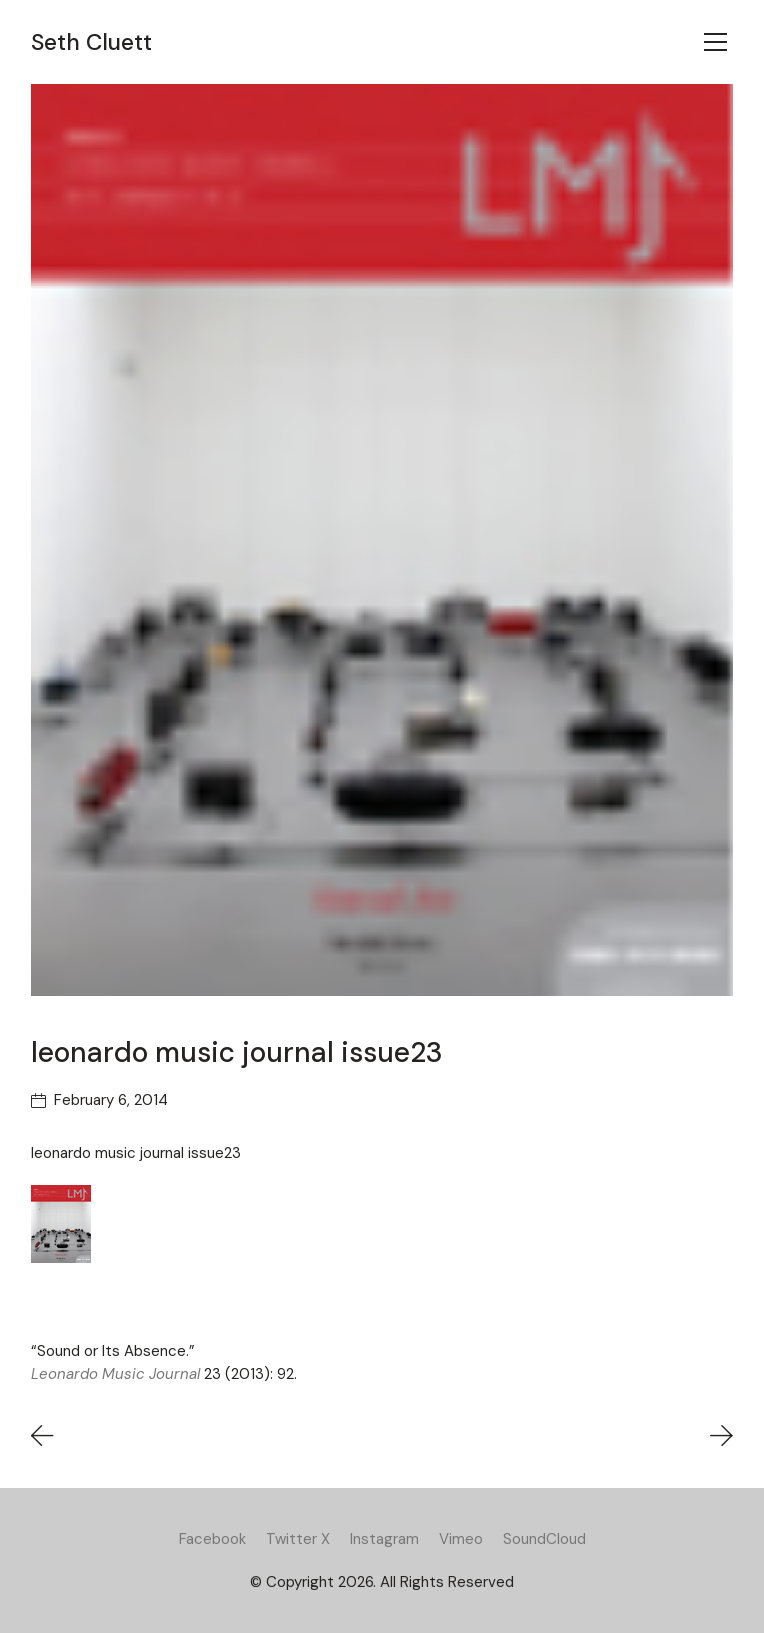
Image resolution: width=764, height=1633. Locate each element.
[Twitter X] (298, 1539)
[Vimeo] (461, 1539)
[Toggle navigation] (715, 42)
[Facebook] (212, 1539)
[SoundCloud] (544, 1539)
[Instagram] (384, 1539)
